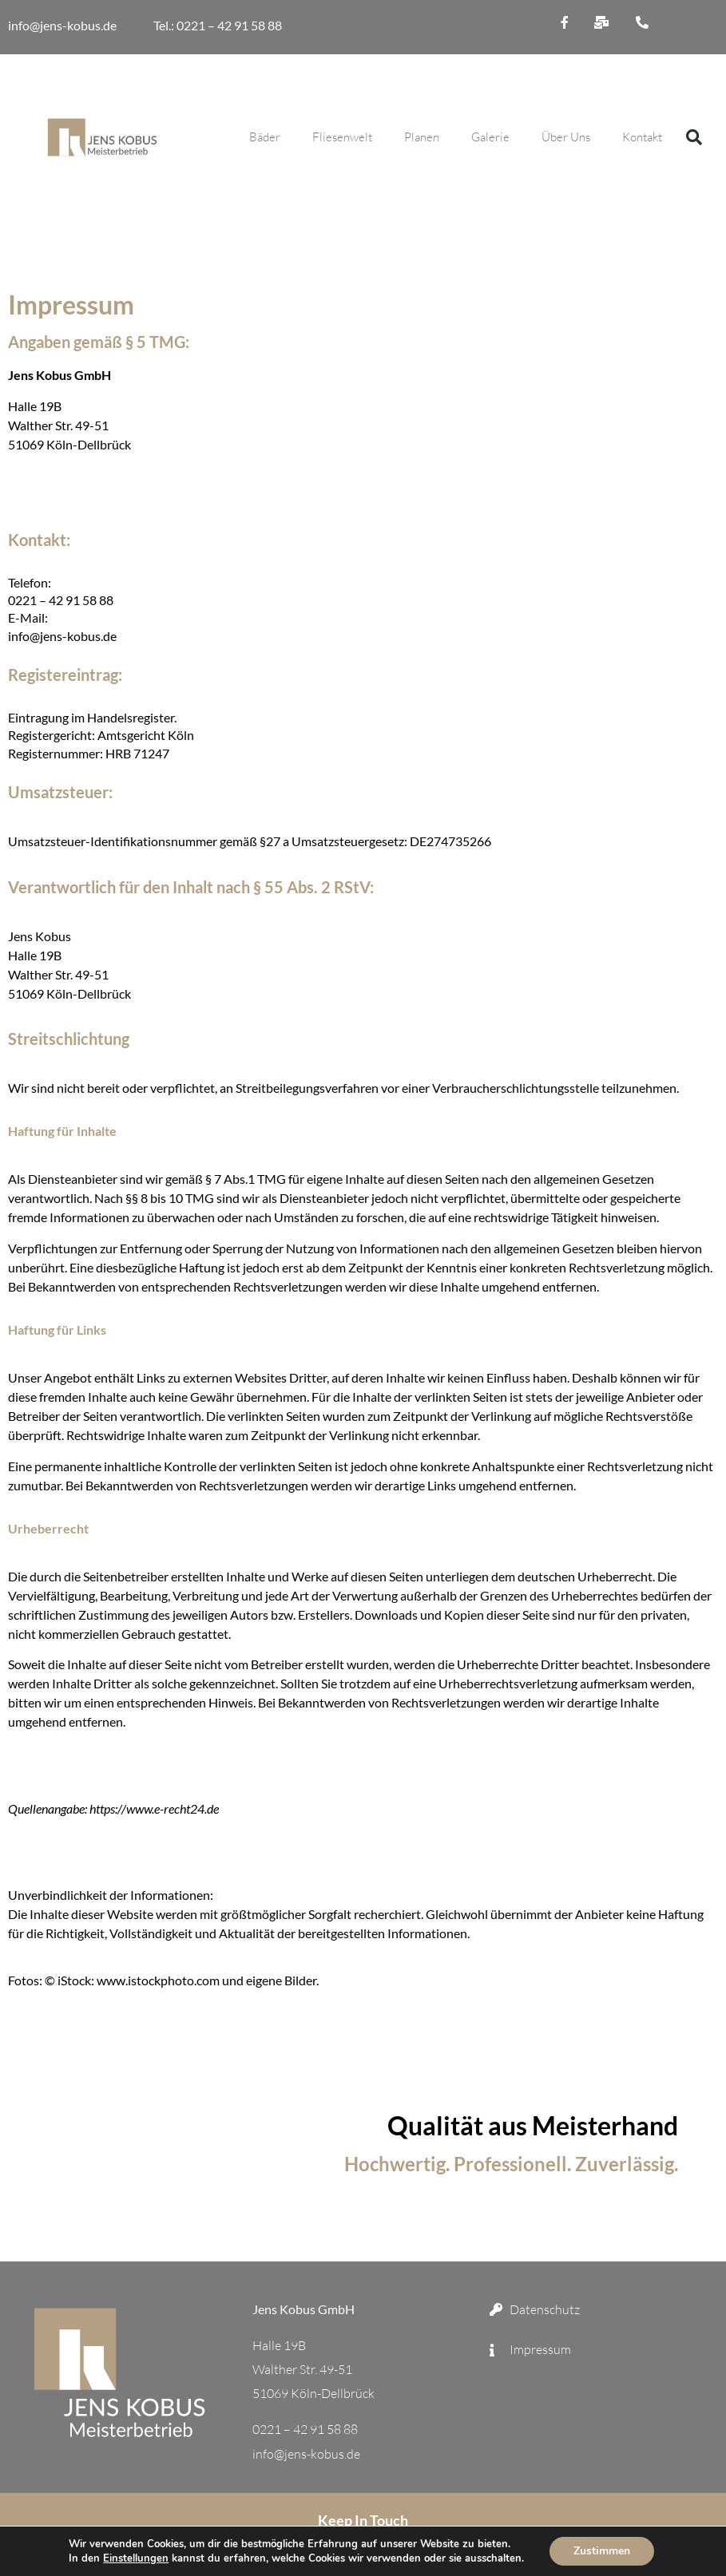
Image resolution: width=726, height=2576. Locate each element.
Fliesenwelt (342, 136)
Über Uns (566, 136)
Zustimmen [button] (601, 2550)
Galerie (490, 136)
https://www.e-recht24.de (154, 1808)
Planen (421, 136)
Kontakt (642, 136)
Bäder (264, 136)
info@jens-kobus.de (63, 25)
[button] (694, 137)
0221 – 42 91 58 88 (60, 474)
